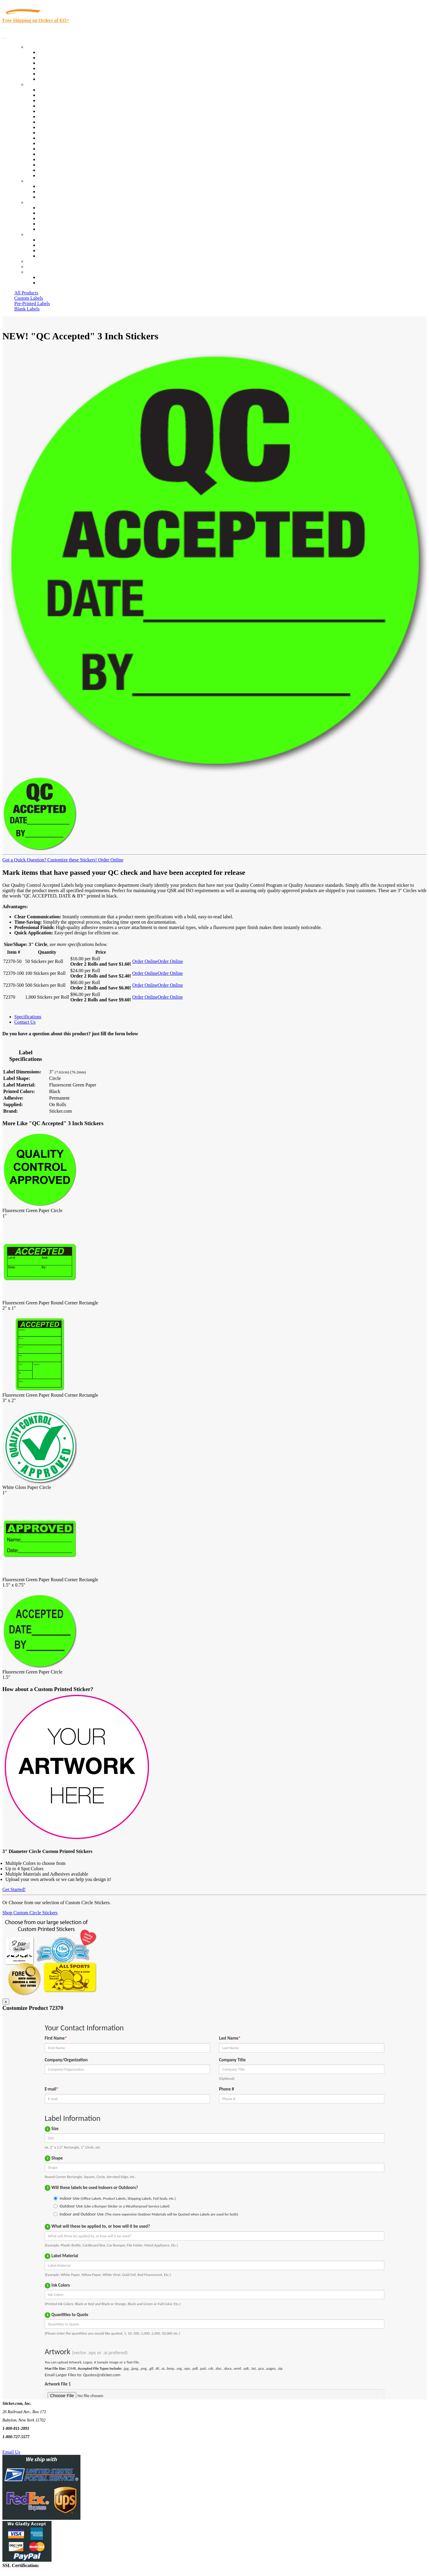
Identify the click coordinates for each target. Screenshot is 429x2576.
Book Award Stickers (58, 175)
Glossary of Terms (55, 223)
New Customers (53, 282)
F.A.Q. (44, 229)
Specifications (27, 1016)
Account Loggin (53, 277)
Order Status (50, 245)
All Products (26, 292)
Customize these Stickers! (71, 859)
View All (46, 89)
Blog (42, 213)
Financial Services (55, 137)
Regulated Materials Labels (64, 164)
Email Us (11, 2452)
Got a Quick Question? (24, 859)
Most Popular (51, 73)
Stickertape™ (51, 148)
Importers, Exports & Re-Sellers (69, 111)
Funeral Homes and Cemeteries (68, 170)
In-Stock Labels (53, 52)
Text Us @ (23, 2445)
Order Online (110, 859)
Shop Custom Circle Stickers (29, 1912)
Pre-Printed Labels (32, 303)
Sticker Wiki (50, 218)
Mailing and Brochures (60, 143)
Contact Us (37, 234)
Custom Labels (28, 298)
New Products (51, 68)
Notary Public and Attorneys (65, 116)
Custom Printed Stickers (61, 132)
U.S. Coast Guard (55, 159)
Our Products (39, 46)
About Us (35, 202)
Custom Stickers (41, 180)
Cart (30, 271)
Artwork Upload (53, 196)
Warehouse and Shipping (62, 127)
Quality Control (53, 95)
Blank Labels (27, 308)
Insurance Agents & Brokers (65, 100)
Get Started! (14, 1889)
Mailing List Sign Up (58, 250)
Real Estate (49, 154)
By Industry (37, 84)
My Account (38, 266)
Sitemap (46, 255)
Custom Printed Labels (60, 57)
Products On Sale (54, 62)
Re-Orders (36, 261)
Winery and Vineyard (58, 105)
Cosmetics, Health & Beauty (65, 121)
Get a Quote (49, 191)
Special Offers (52, 79)
